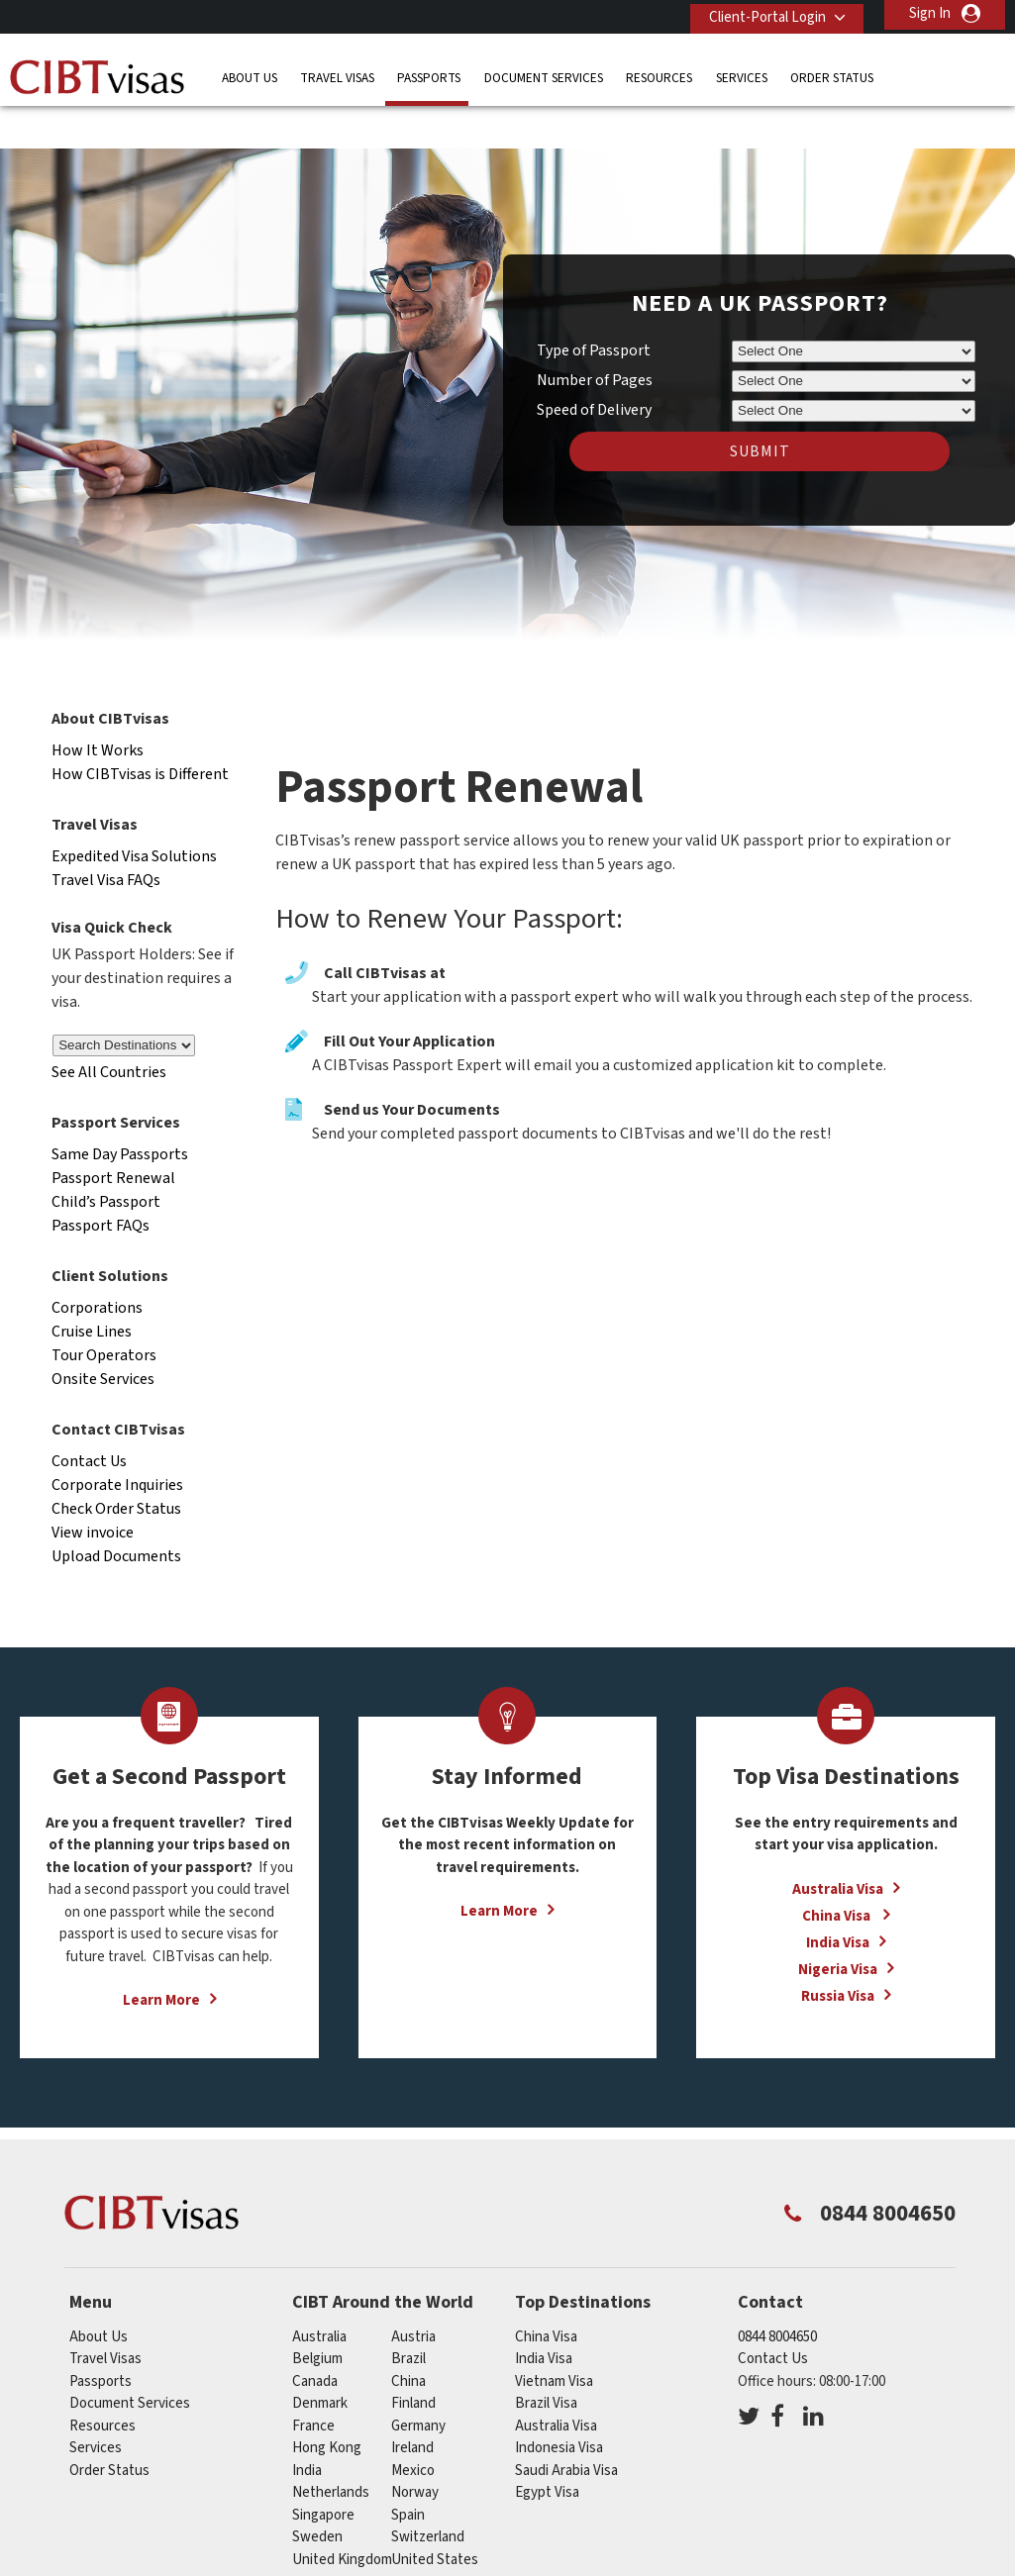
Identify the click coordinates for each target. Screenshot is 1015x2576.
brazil (408, 2318)
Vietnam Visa (554, 2340)
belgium (317, 2318)
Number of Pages (595, 340)
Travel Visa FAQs (105, 839)
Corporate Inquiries (117, 1444)
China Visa (837, 1875)
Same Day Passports (119, 1114)
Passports (428, 73)
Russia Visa (837, 1955)
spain (408, 2474)
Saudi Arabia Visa (566, 2430)
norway (415, 2451)
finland (413, 2362)
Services (741, 73)
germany (418, 2385)
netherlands (330, 2451)
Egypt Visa (547, 2451)
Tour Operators (103, 1315)
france (313, 2385)
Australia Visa (837, 1848)
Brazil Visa (546, 2362)
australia (319, 2296)
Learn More (161, 1960)
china (408, 2340)
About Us (249, 73)
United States (434, 2519)
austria (413, 2296)
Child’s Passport (105, 1161)
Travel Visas (337, 73)
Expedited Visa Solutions (134, 816)
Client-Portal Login (760, 13)
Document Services (543, 73)
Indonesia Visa (559, 2407)
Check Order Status (116, 1468)
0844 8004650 (777, 2296)
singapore (323, 2474)
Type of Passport (594, 311)
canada (315, 2340)
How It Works (97, 710)
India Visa (837, 1902)
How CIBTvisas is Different (140, 733)
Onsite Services (102, 1338)
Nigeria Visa (837, 1929)
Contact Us (89, 1421)
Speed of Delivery (594, 370)
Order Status (831, 73)
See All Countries (108, 1032)
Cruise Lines (91, 1291)
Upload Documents (116, 1516)
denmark (320, 2362)
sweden (317, 2496)
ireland (412, 2407)
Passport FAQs (100, 1185)
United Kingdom (342, 2519)
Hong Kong (326, 2407)
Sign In (930, 13)
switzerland (427, 2496)
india (307, 2430)
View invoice (92, 1492)
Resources (659, 73)
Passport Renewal (113, 1137)
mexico (413, 2430)
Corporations (97, 1267)
